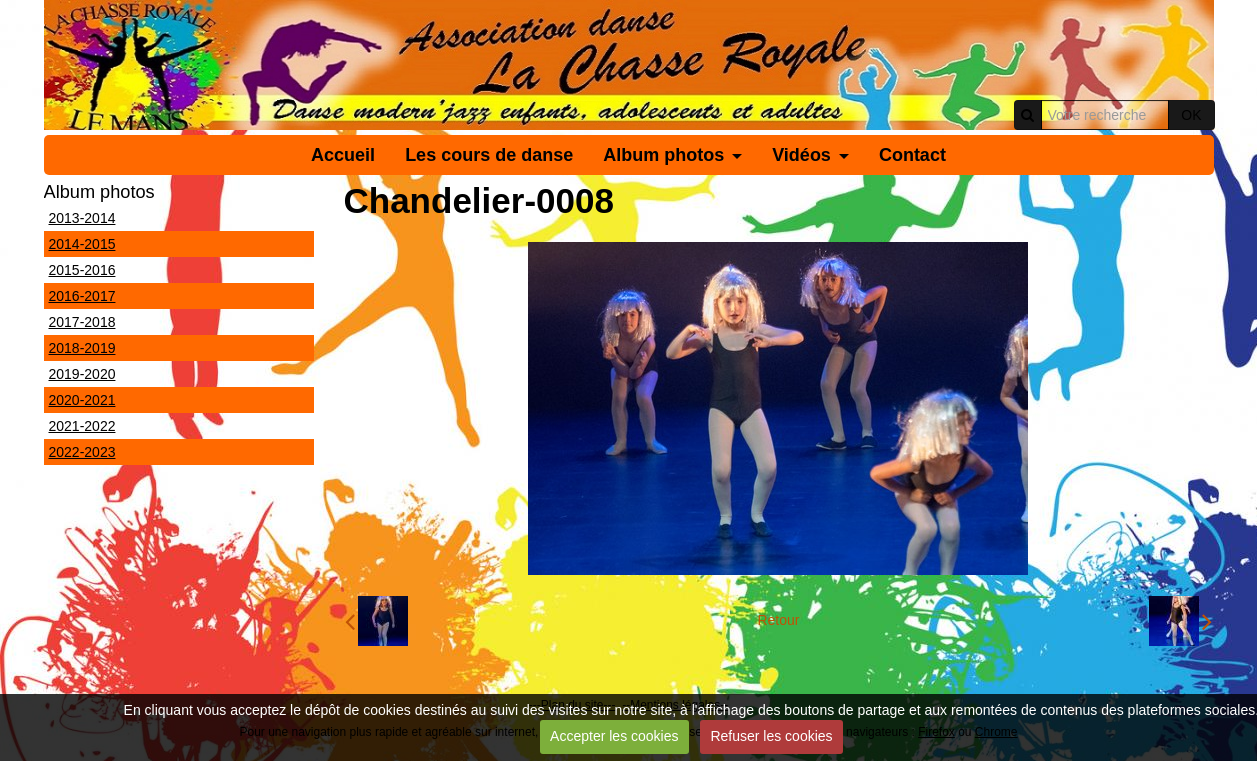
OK (1191, 115)
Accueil (343, 155)
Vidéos (801, 155)
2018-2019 (82, 348)
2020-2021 (82, 400)
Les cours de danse (489, 155)
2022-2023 (82, 452)
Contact (912, 155)
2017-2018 (82, 322)
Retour (778, 620)
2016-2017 (82, 296)
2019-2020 (82, 374)
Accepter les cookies (614, 736)
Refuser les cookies (771, 736)
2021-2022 (82, 426)
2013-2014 (82, 218)
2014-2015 (82, 244)
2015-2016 (82, 270)
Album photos (663, 155)
